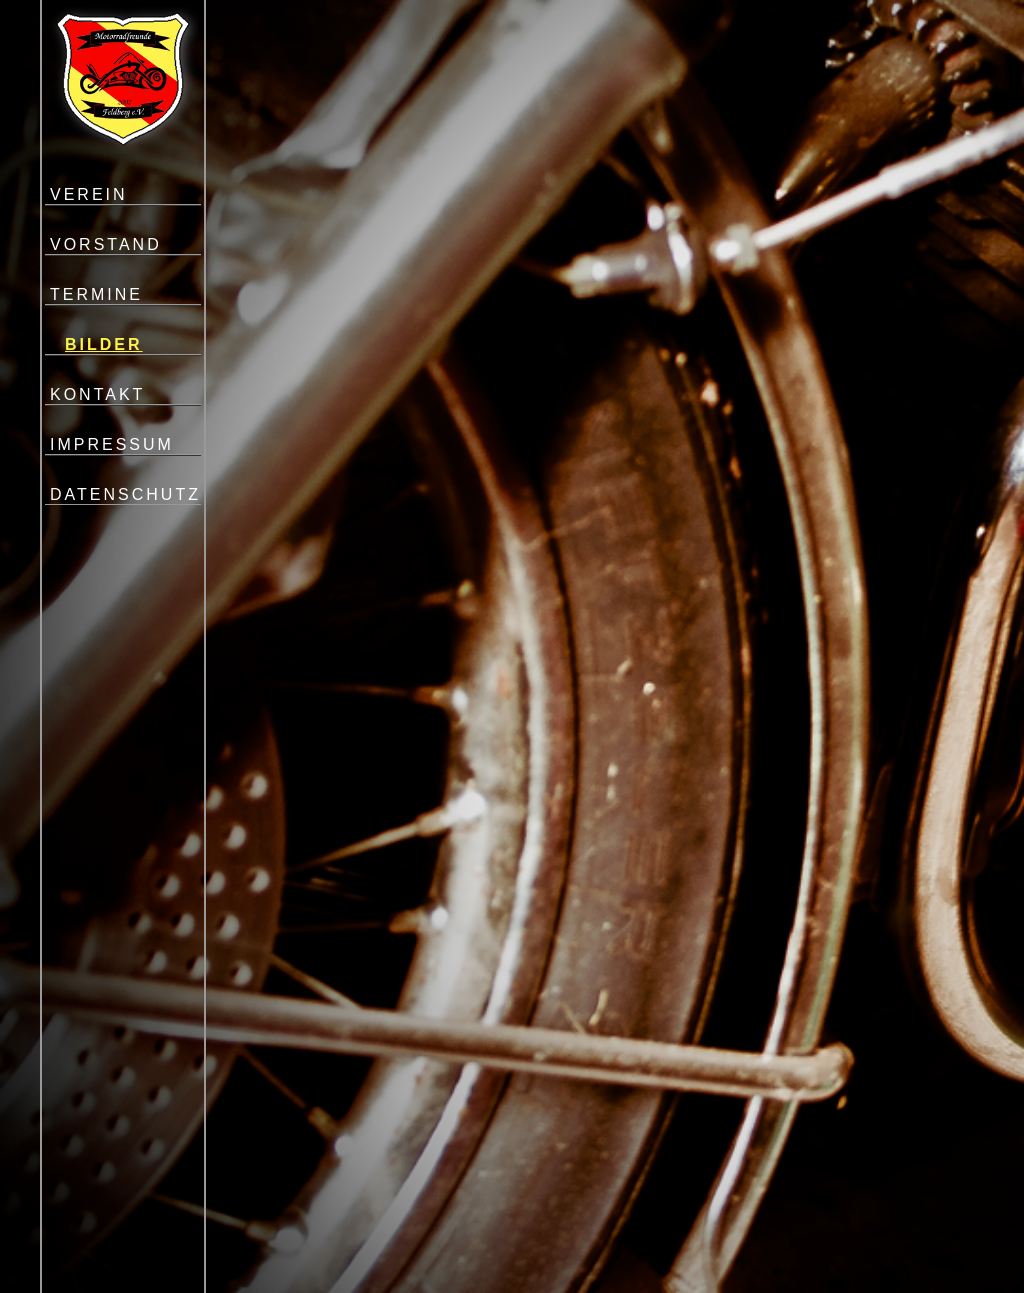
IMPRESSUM (112, 444)
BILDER (104, 344)
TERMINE (96, 294)
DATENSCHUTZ (125, 494)
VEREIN (89, 194)
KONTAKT (97, 394)
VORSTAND (106, 244)
